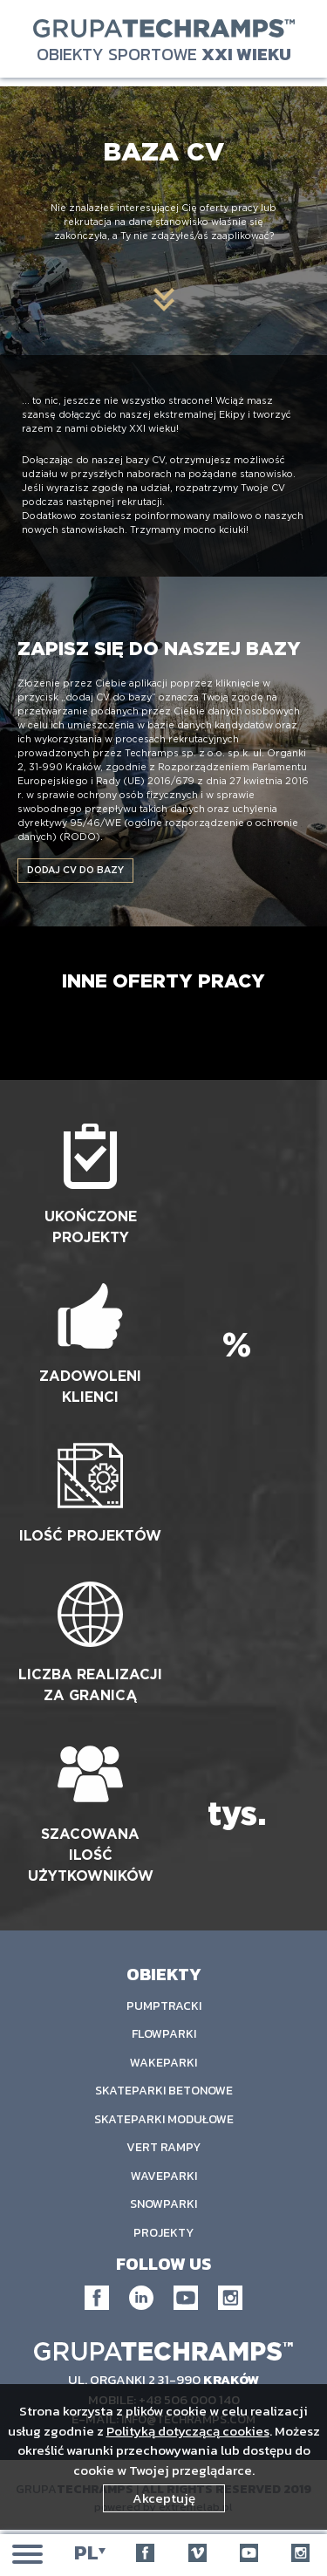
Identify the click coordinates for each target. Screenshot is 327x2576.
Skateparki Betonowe (164, 2090)
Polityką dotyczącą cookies (187, 2431)
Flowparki (164, 2034)
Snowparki (163, 2204)
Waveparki (164, 2176)
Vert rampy (163, 2147)
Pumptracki (163, 2006)
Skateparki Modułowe (164, 2119)
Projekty (163, 2233)
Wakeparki (163, 2062)
